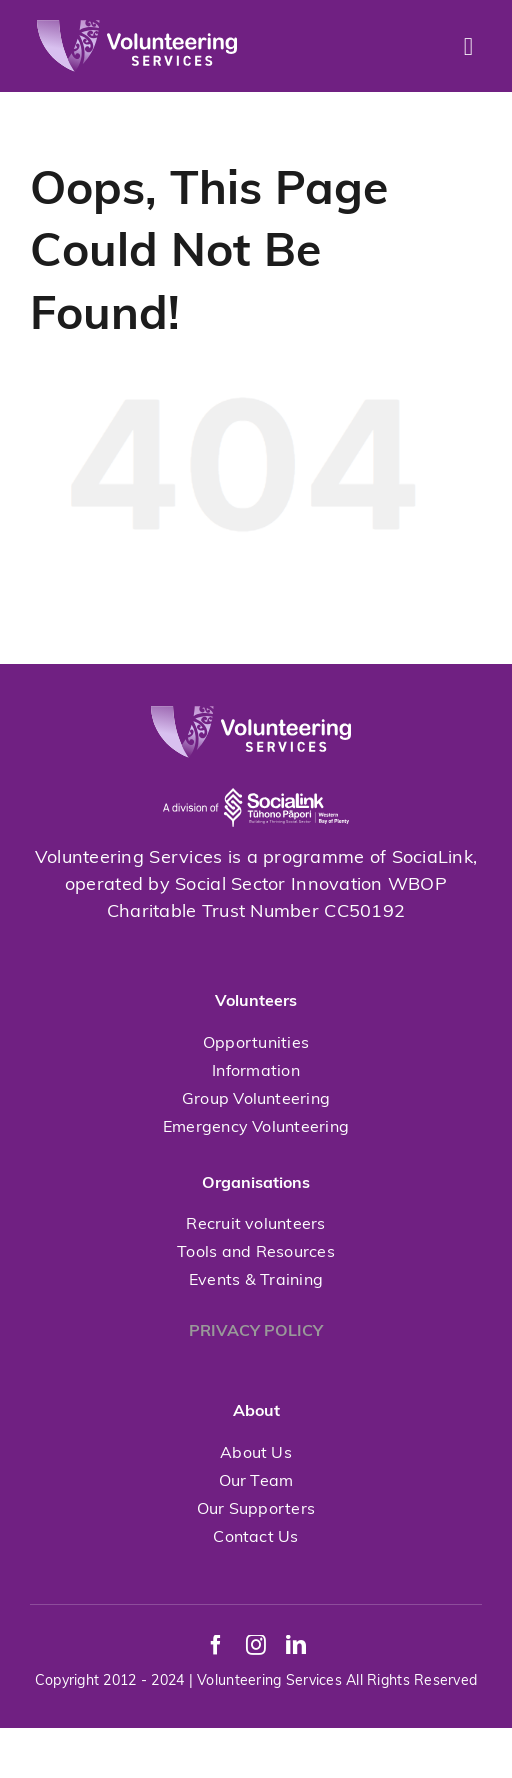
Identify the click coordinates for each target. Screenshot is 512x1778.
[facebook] (216, 1645)
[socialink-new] (256, 766)
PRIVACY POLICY (256, 1332)
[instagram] (256, 1645)
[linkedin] (296, 1645)
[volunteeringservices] (137, 28)
